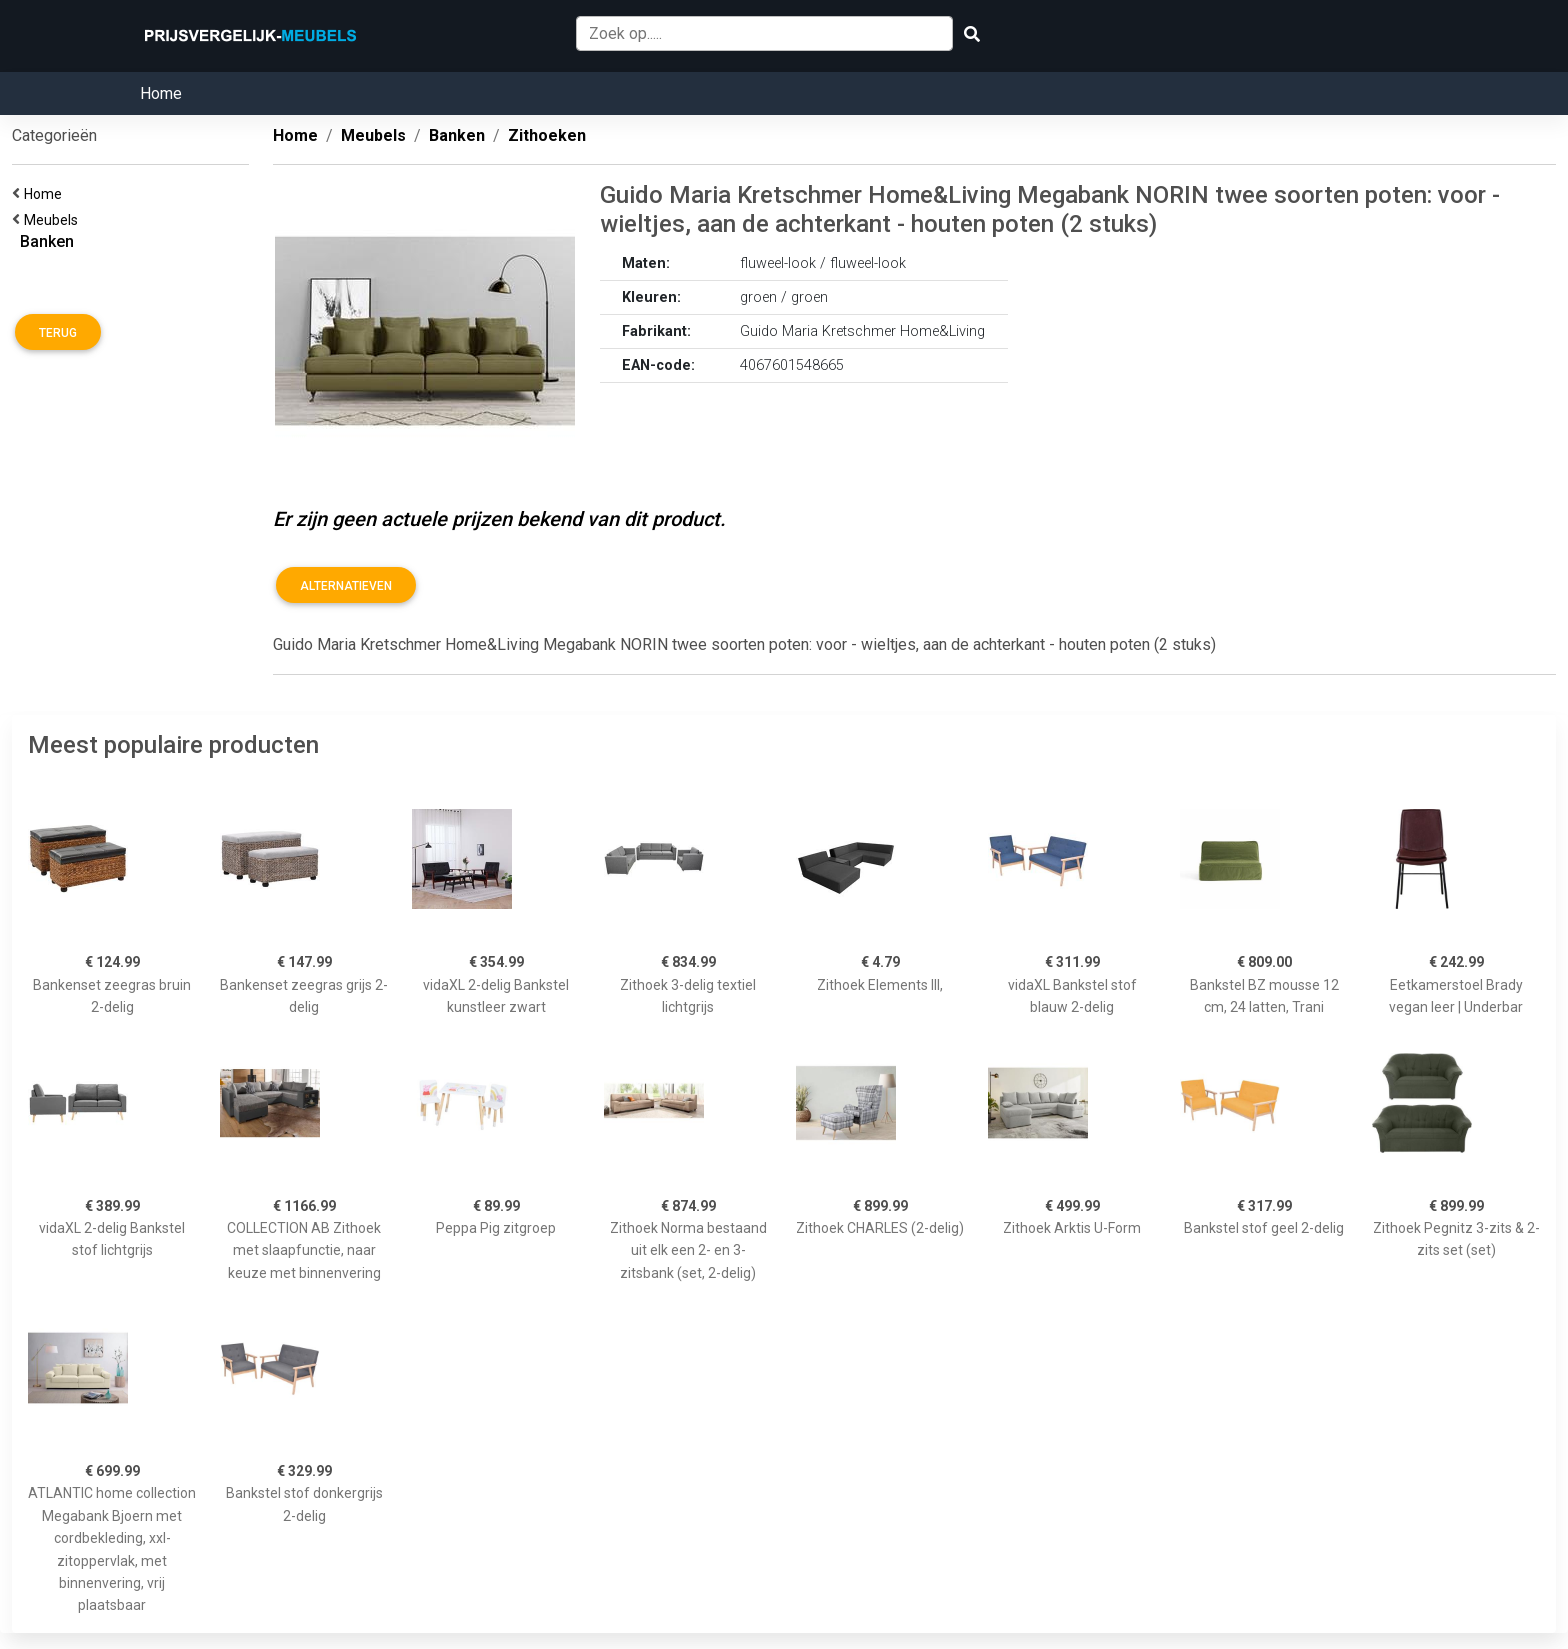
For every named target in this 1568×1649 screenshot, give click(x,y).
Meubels (54, 220)
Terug (58, 333)
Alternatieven (346, 586)
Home (161, 93)
